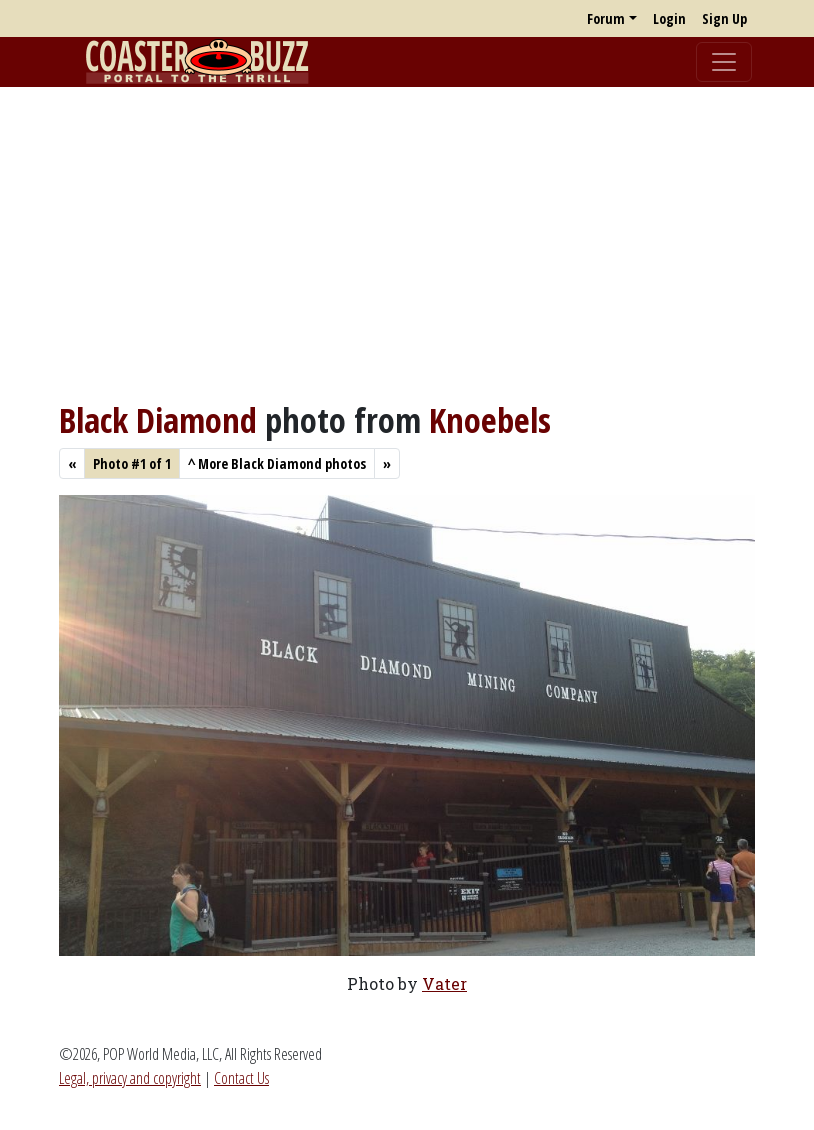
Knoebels (490, 419)
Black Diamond (158, 419)
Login (669, 18)
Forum (606, 18)
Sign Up (724, 18)
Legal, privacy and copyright (130, 1078)
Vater (444, 983)
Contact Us (241, 1078)
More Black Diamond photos (277, 463)
